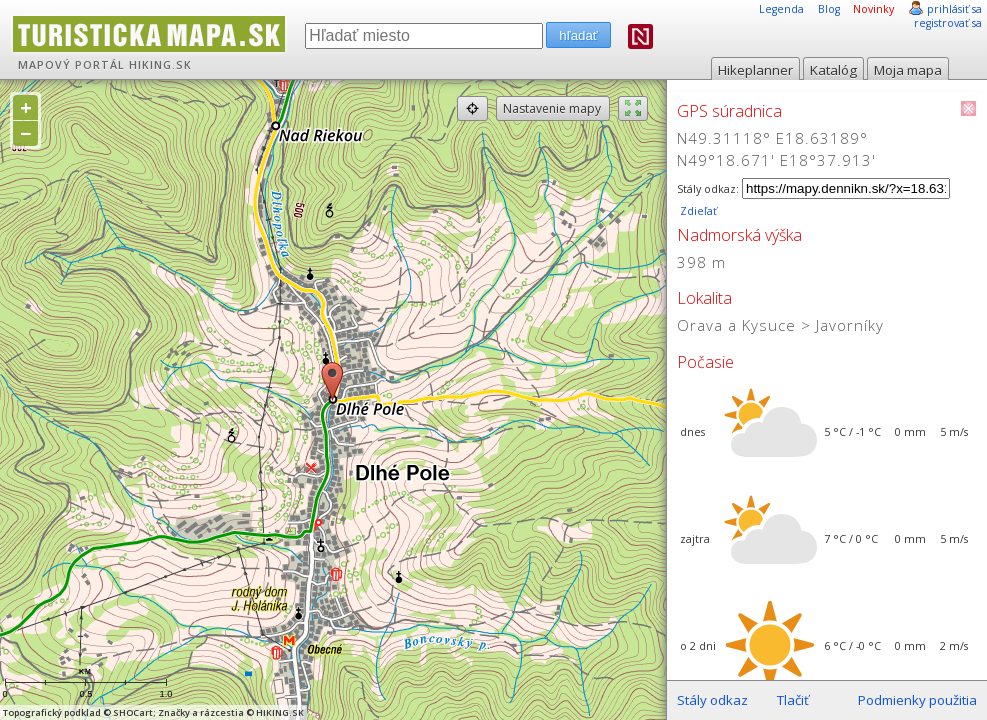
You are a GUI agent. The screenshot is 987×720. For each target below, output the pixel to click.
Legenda (781, 9)
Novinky (873, 9)
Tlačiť (793, 700)
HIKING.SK (160, 65)
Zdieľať (697, 211)
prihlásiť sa (954, 9)
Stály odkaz (712, 700)
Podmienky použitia (917, 700)
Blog (829, 9)
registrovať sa (948, 23)
